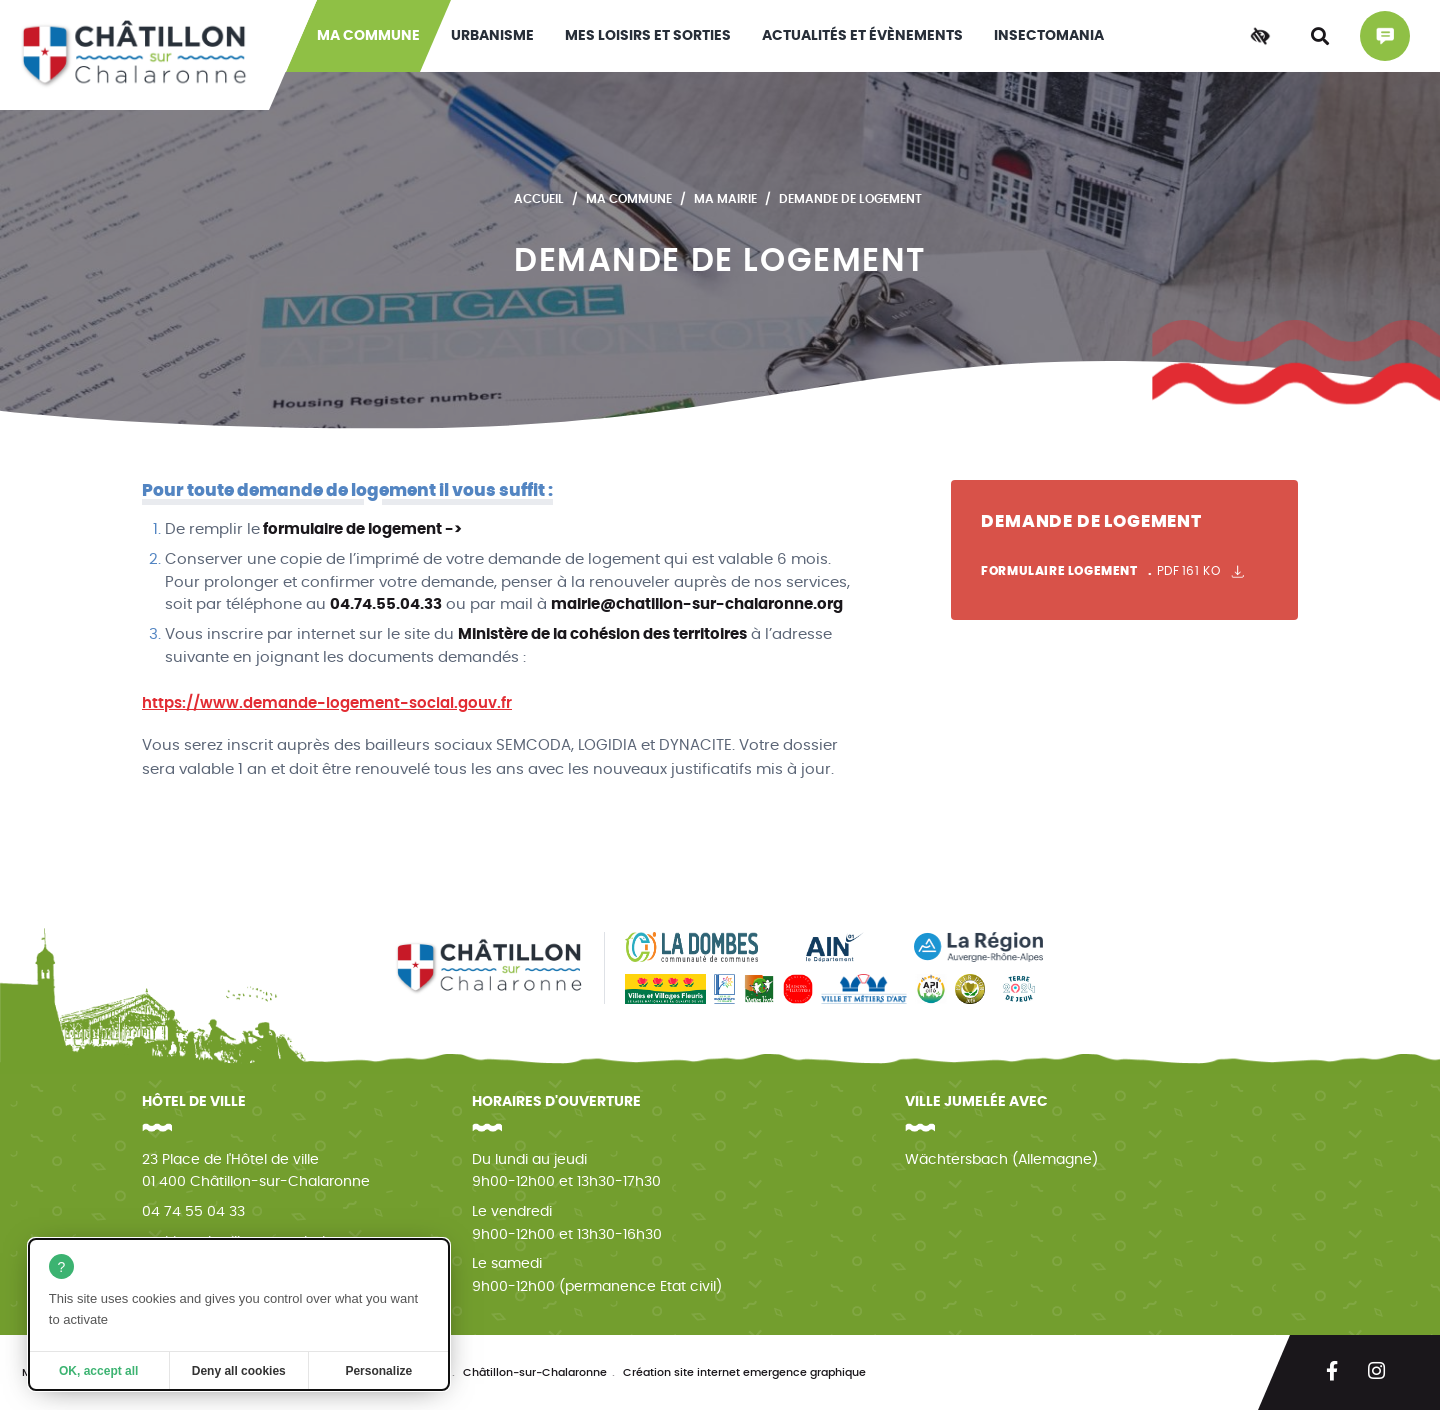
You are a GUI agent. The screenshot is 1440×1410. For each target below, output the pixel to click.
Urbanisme (492, 36)
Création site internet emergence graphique (744, 1372)
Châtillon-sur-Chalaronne (535, 1372)
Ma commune (368, 36)
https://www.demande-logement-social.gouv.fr (327, 703)
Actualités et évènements (862, 36)
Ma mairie (725, 199)
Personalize (378, 1371)
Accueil (539, 199)
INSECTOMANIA (1049, 36)
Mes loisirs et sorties (648, 36)
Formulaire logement (1113, 572)
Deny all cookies (239, 1371)
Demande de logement (850, 199)
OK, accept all (98, 1371)
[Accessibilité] (1260, 36)
